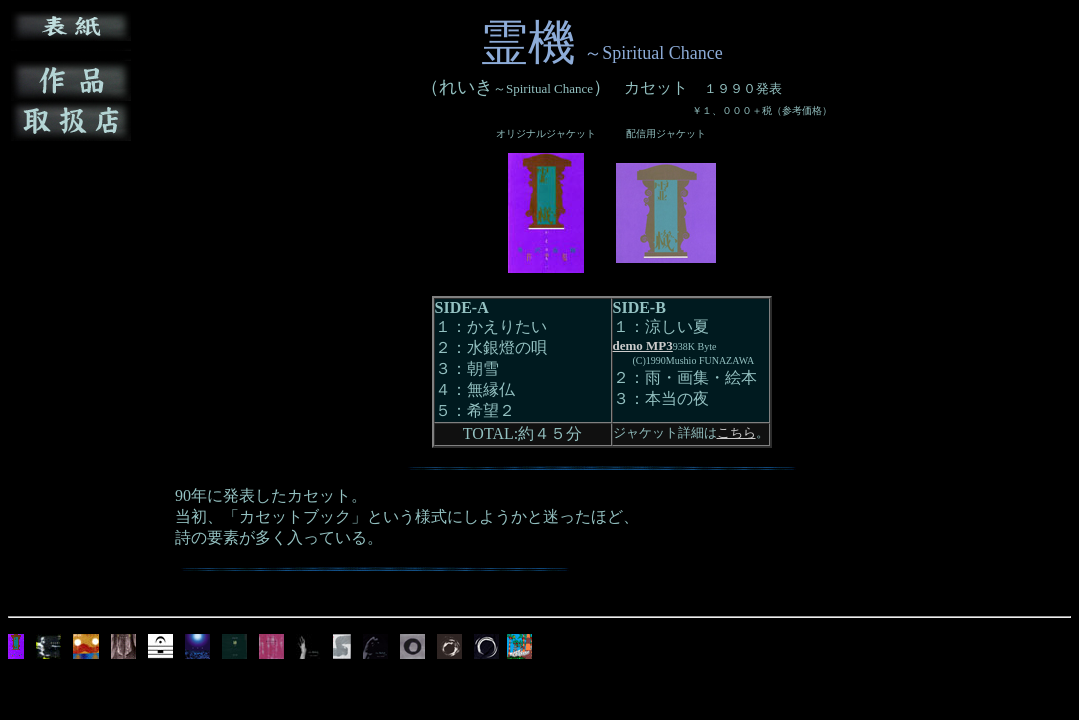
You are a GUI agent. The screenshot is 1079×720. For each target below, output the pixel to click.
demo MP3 (643, 345)
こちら (736, 432)
